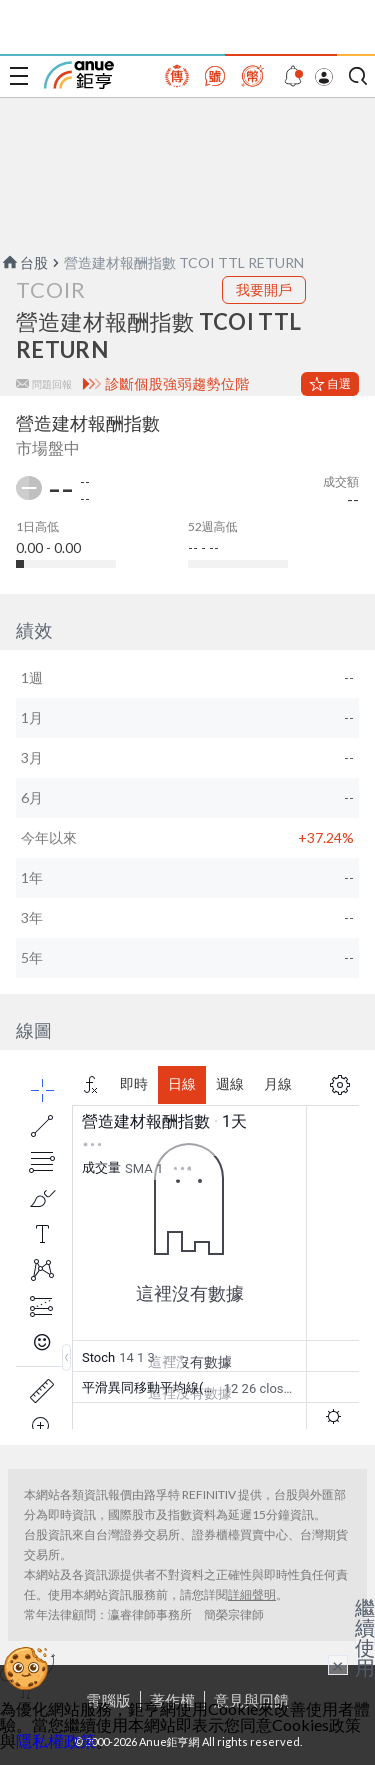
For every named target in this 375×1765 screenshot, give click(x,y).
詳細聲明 (252, 1594)
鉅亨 (79, 75)
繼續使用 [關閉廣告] (365, 1637)
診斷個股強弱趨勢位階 (177, 384)
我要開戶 (264, 289)
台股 (24, 262)
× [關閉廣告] (338, 1665)
